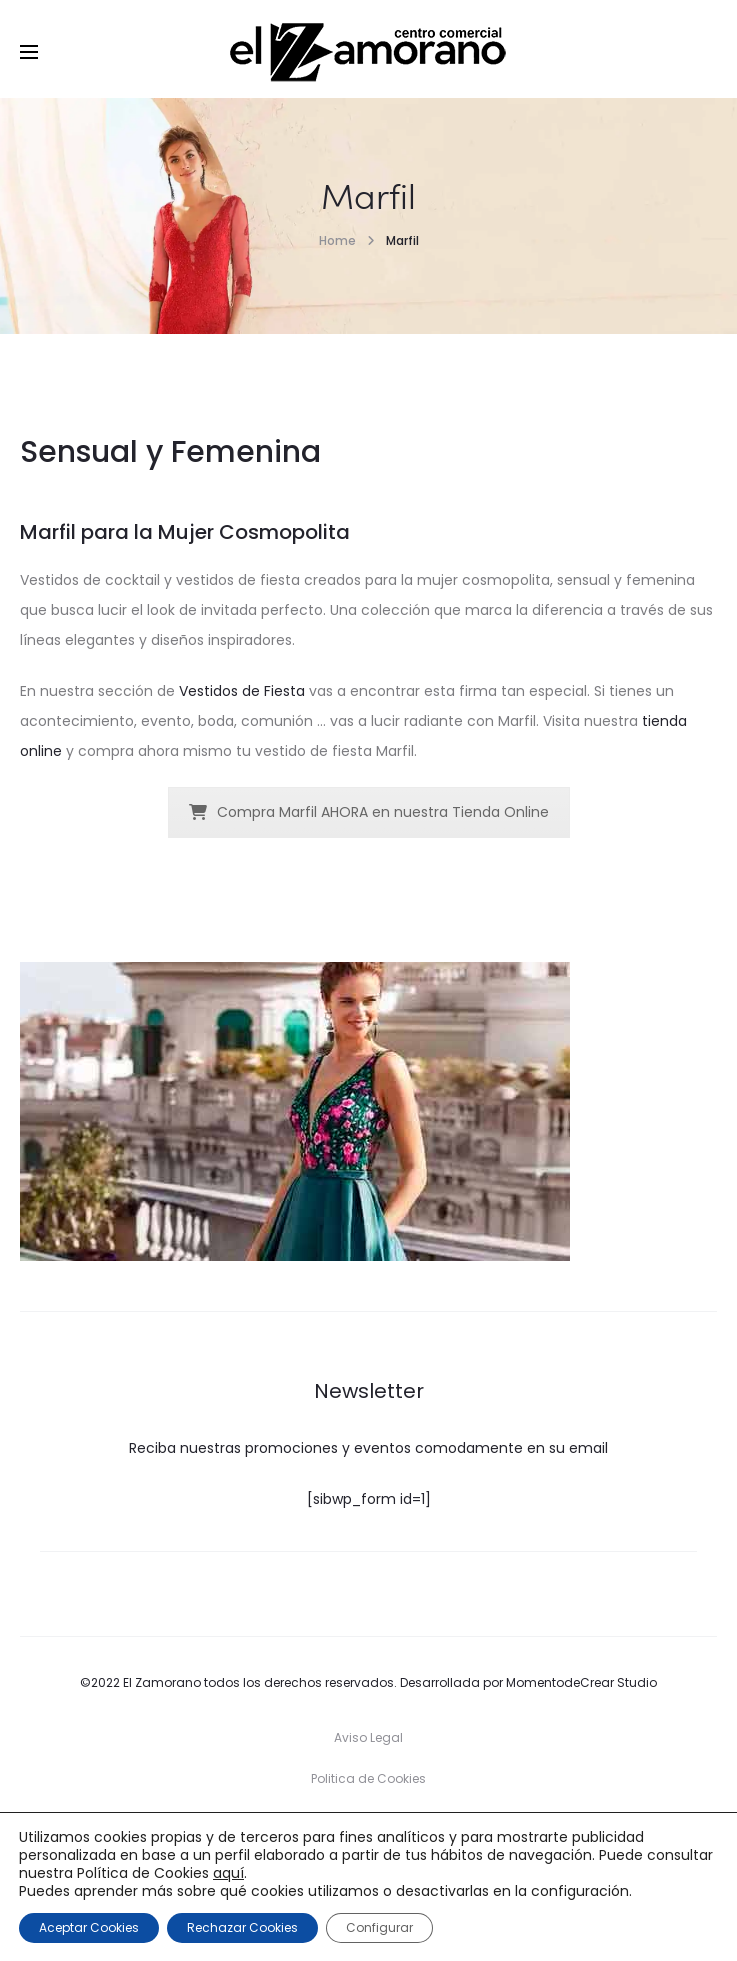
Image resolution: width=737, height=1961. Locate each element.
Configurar (379, 1927)
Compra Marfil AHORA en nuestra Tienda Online (369, 812)
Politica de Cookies (368, 1778)
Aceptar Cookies (89, 1927)
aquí (228, 1873)
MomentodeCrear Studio (581, 1682)
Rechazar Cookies (242, 1927)
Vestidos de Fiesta (242, 691)
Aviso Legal (368, 1737)
